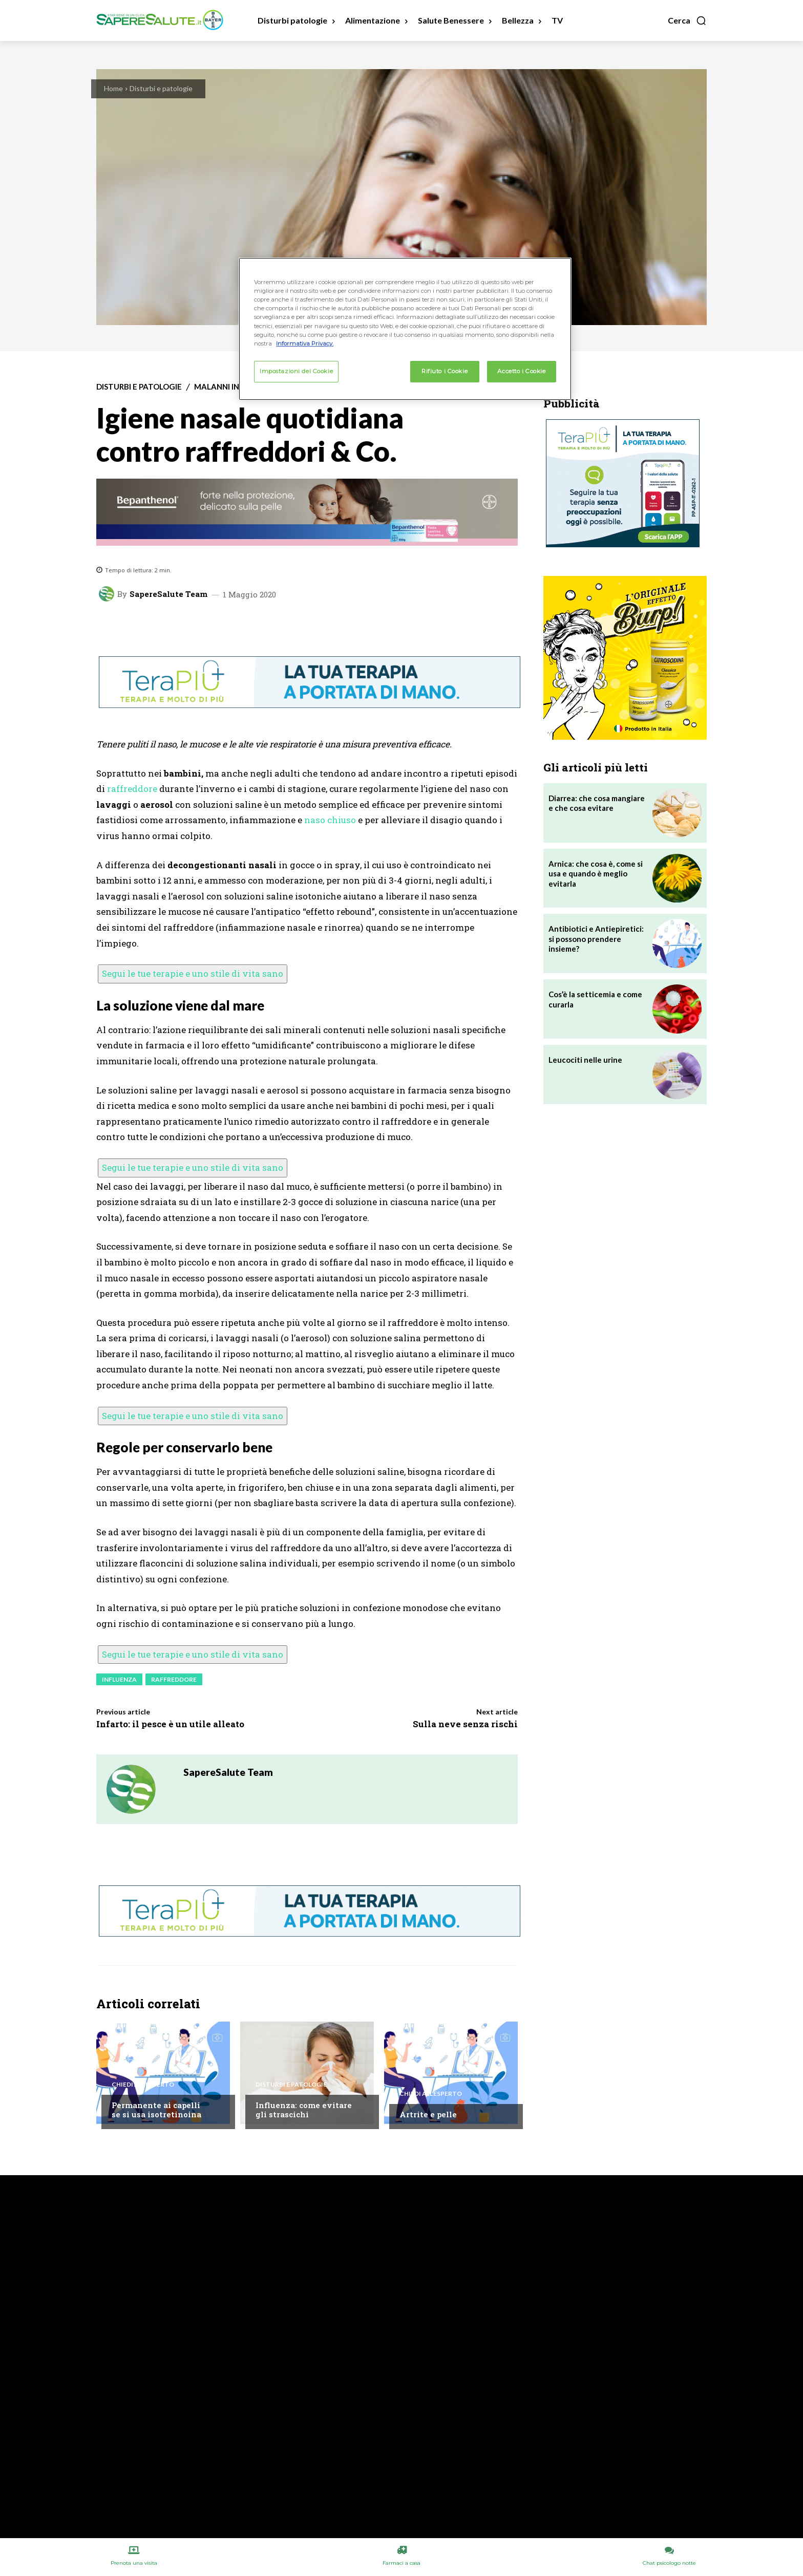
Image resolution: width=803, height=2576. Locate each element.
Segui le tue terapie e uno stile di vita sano (192, 973)
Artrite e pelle (428, 2114)
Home (113, 88)
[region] (405, 328)
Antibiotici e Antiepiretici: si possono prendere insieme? (596, 938)
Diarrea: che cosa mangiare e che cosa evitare (596, 803)
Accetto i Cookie (521, 371)
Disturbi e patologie (161, 88)
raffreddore (132, 789)
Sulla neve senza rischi (465, 1724)
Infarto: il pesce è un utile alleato (170, 1724)
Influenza (119, 1679)
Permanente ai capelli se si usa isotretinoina (156, 2109)
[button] (687, 20)
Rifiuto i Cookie (444, 371)
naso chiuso (330, 820)
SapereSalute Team (168, 594)
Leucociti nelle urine (585, 1059)
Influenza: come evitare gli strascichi (304, 2109)
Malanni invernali (232, 387)
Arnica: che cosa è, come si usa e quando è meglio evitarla (595, 873)
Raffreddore (174, 1679)
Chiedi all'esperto (143, 2084)
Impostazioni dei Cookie (296, 371)
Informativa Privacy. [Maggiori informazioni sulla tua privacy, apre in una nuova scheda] (304, 343)
